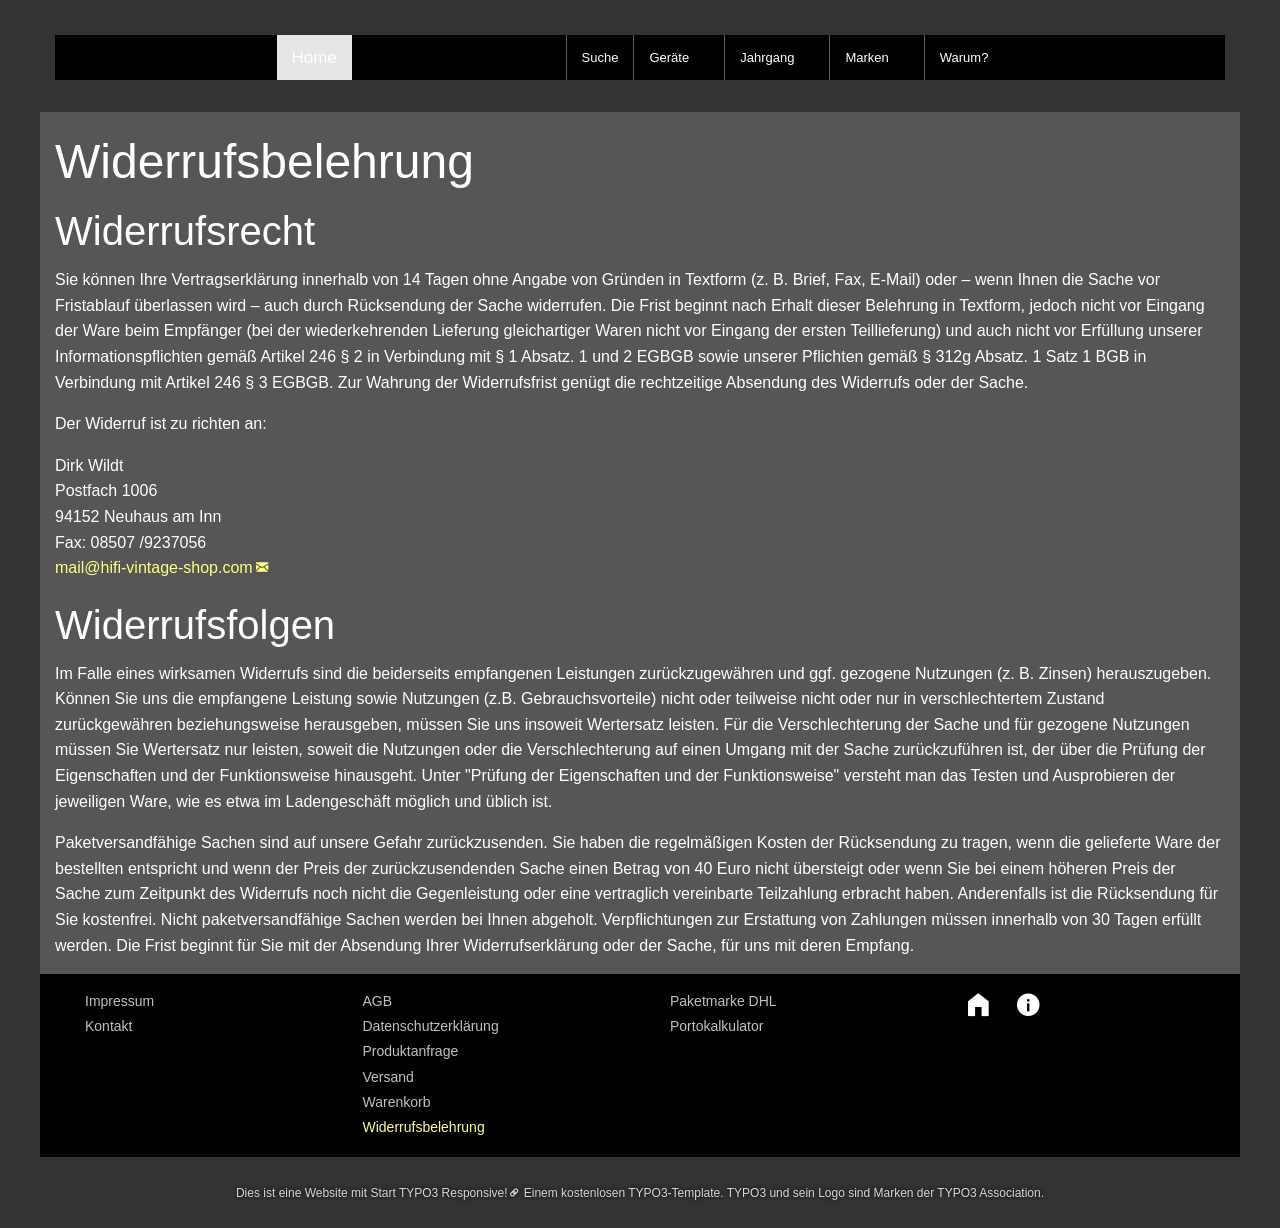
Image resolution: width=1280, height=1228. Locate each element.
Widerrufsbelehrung (424, 1127)
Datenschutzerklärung (431, 1026)
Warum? (964, 57)
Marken (866, 57)
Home (314, 57)
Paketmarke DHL (723, 1001)
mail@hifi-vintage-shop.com (154, 567)
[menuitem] (209, 1001)
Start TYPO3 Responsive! (438, 1193)
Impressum (119, 1001)
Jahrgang (767, 57)
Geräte (669, 57)
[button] (973, 1005)
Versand (388, 1077)
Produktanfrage (411, 1051)
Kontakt (108, 1026)
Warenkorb (397, 1102)
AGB (378, 1001)
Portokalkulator (716, 1026)
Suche (600, 57)
